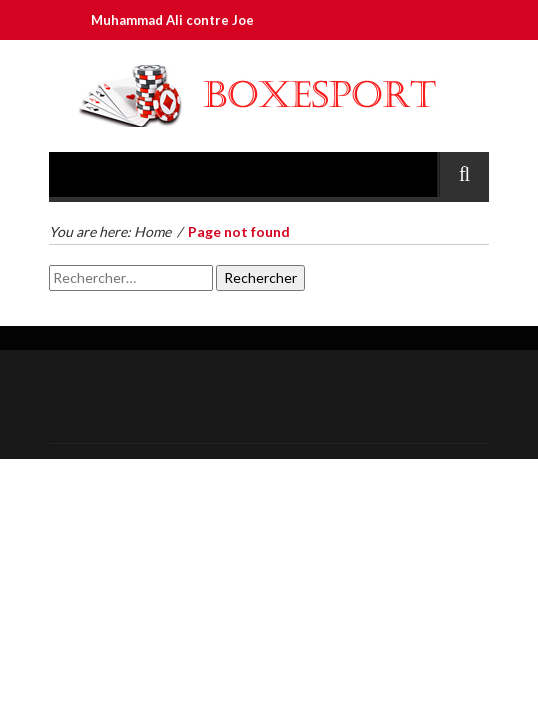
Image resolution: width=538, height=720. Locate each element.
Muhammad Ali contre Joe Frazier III (208, 20)
